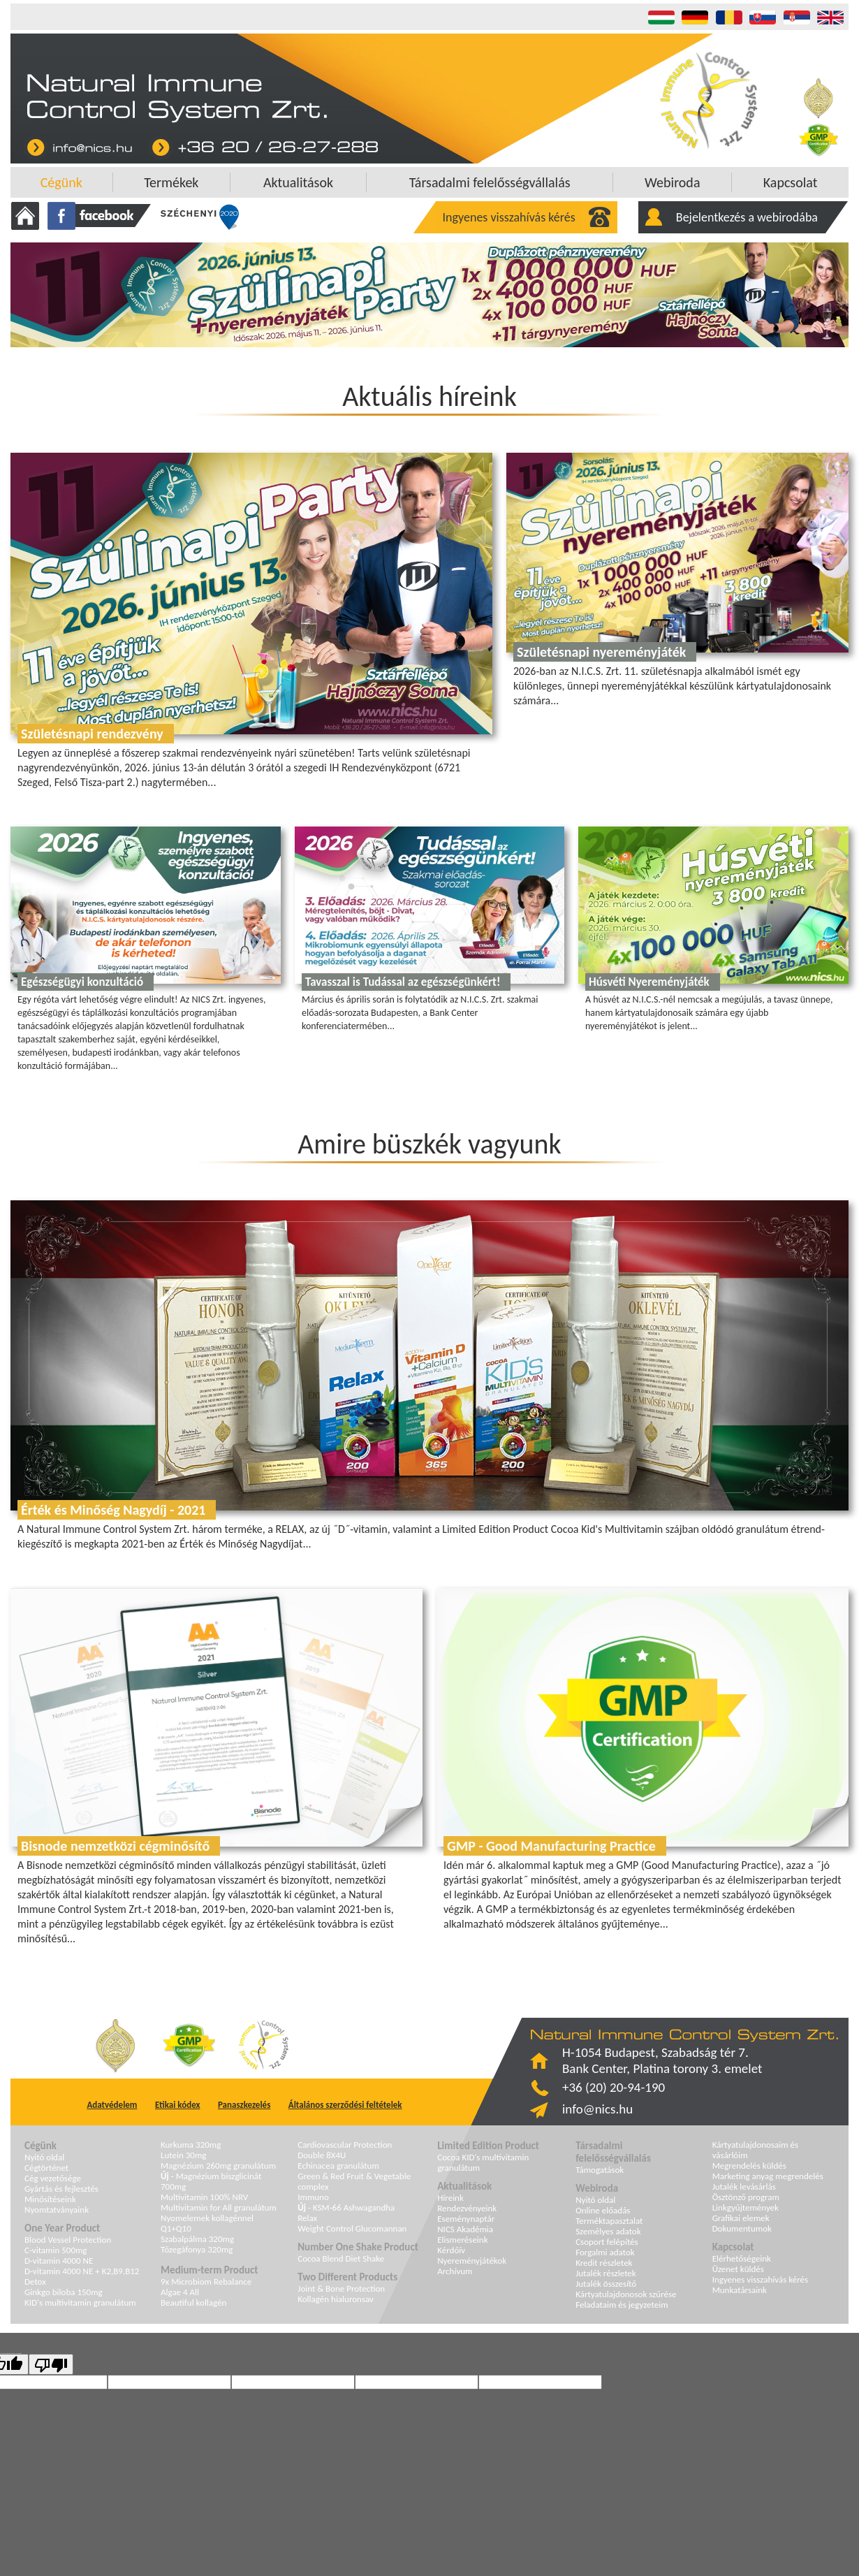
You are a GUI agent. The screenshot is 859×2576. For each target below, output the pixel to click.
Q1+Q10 (176, 2228)
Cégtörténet (46, 2167)
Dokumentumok (742, 2228)
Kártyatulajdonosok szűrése (625, 2294)
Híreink (450, 2197)
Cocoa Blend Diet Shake (341, 2258)
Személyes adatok (608, 2231)
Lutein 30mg (183, 2155)
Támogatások (599, 2169)
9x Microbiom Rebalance (206, 2281)
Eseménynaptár (465, 2218)
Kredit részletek (603, 2262)
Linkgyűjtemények (745, 2207)
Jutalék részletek (605, 2273)
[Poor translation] (51, 2364)
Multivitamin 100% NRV (204, 2197)
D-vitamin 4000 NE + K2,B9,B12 (81, 2271)
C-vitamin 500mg (55, 2250)
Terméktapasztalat (609, 2220)
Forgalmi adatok (605, 2252)
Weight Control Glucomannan (352, 2228)
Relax (307, 2218)
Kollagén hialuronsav (336, 2299)
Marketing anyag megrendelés (767, 2176)
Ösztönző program (745, 2197)
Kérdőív (451, 2250)
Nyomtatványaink (56, 2209)
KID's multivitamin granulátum (80, 2302)
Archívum (454, 2271)
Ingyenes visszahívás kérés (509, 217)
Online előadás (602, 2210)
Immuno (313, 2197)
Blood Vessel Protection (67, 2239)
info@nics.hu (597, 2109)
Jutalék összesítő (605, 2283)
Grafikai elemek (741, 2218)
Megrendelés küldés (749, 2165)
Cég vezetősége (52, 2178)
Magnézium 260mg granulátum (218, 2165)
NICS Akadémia (465, 2229)
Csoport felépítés (606, 2241)
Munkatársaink (739, 2290)
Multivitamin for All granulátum (219, 2207)
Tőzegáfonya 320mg (197, 2249)
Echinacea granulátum (338, 2165)
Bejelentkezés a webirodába (747, 217)
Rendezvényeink (467, 2208)
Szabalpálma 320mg (197, 2239)
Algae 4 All (180, 2292)
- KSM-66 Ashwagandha (346, 2207)
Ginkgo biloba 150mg (63, 2292)
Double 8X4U (322, 2155)
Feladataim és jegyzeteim (621, 2304)
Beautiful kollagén (193, 2302)
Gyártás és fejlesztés (61, 2188)
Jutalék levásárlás (744, 2186)
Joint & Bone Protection (341, 2288)
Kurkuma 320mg (191, 2144)
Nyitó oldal (44, 2157)
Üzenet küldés (738, 2269)
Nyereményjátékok (471, 2260)
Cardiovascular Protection (345, 2144)
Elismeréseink (462, 2239)
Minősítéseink (50, 2199)
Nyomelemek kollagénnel (207, 2218)
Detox (35, 2281)
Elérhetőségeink (741, 2258)
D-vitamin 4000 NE (58, 2260)
